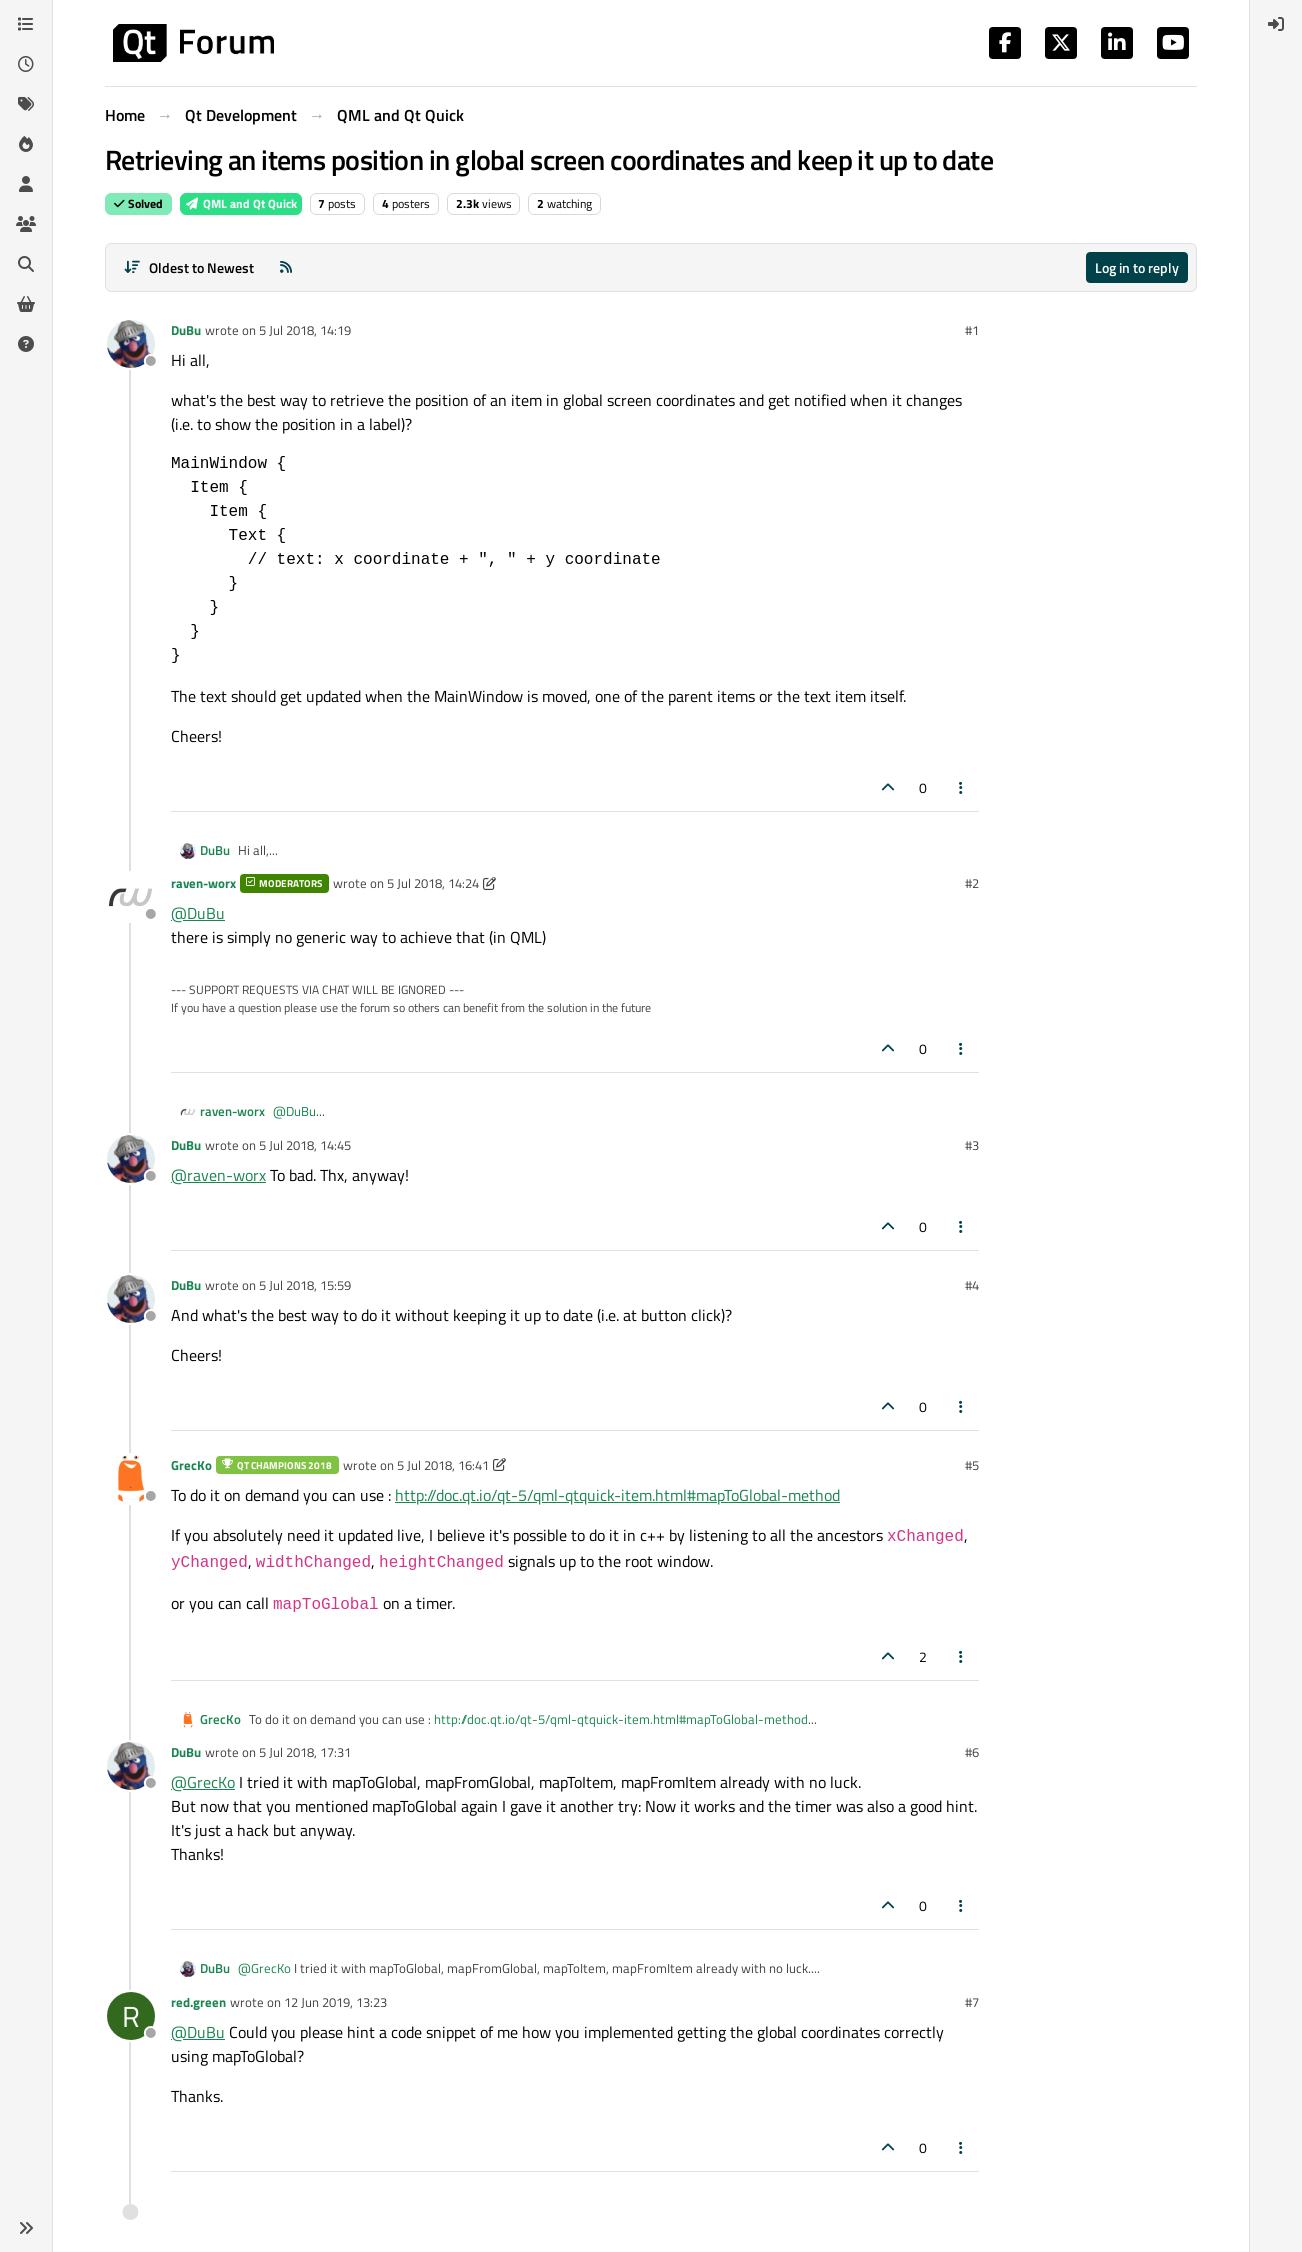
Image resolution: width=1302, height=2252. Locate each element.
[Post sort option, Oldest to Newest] (188, 267)
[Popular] (26, 144)
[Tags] (26, 104)
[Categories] (26, 24)
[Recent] (26, 64)
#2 (972, 883)
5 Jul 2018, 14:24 (433, 883)
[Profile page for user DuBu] (131, 344)
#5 (972, 1465)
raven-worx (203, 883)
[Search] (26, 264)
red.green (198, 2002)
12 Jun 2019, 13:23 (335, 2002)
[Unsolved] (26, 344)
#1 (972, 330)
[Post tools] (962, 787)
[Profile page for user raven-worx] (131, 897)
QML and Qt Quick (241, 203)
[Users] (26, 184)
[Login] (1276, 24)
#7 (972, 2002)
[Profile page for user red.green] (131, 2016)
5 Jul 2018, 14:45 (305, 1145)
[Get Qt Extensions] (26, 304)
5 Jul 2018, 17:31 (305, 1752)
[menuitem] (1276, 24)
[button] (26, 2228)
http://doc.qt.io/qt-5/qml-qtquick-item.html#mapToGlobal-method (617, 1495)
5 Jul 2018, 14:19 (305, 330)
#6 (972, 1752)
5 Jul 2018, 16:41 (443, 1465)
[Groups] (26, 224)
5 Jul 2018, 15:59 (305, 1285)
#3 (972, 1145)
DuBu (186, 330)
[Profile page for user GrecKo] (131, 1479)
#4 (972, 1285)
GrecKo (191, 1465)
